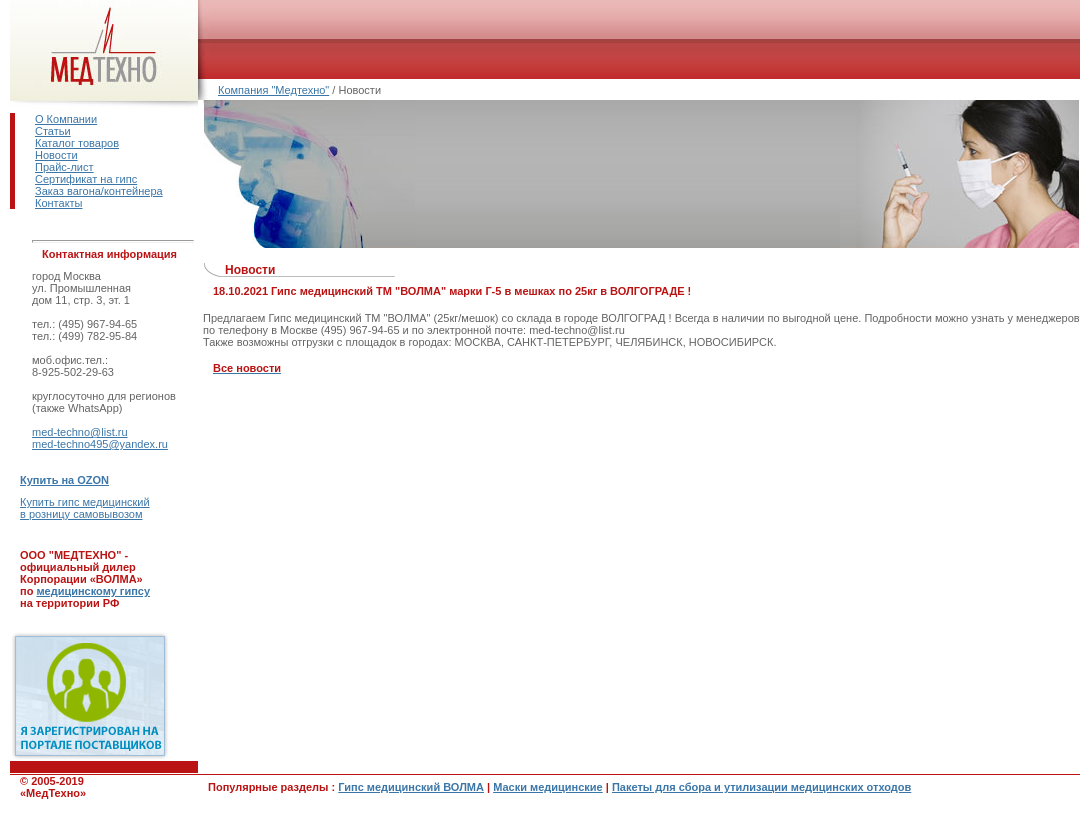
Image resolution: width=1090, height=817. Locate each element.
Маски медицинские (548, 787)
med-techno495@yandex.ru (100, 444)
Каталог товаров (77, 143)
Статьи (53, 131)
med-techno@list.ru (80, 432)
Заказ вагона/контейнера (99, 191)
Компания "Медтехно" (273, 90)
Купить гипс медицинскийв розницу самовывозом (85, 508)
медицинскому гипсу (93, 591)
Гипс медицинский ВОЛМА (411, 787)
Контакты (59, 203)
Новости (56, 155)
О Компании (66, 119)
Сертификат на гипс (86, 179)
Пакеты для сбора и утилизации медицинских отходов (761, 787)
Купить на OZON (64, 480)
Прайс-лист (64, 167)
